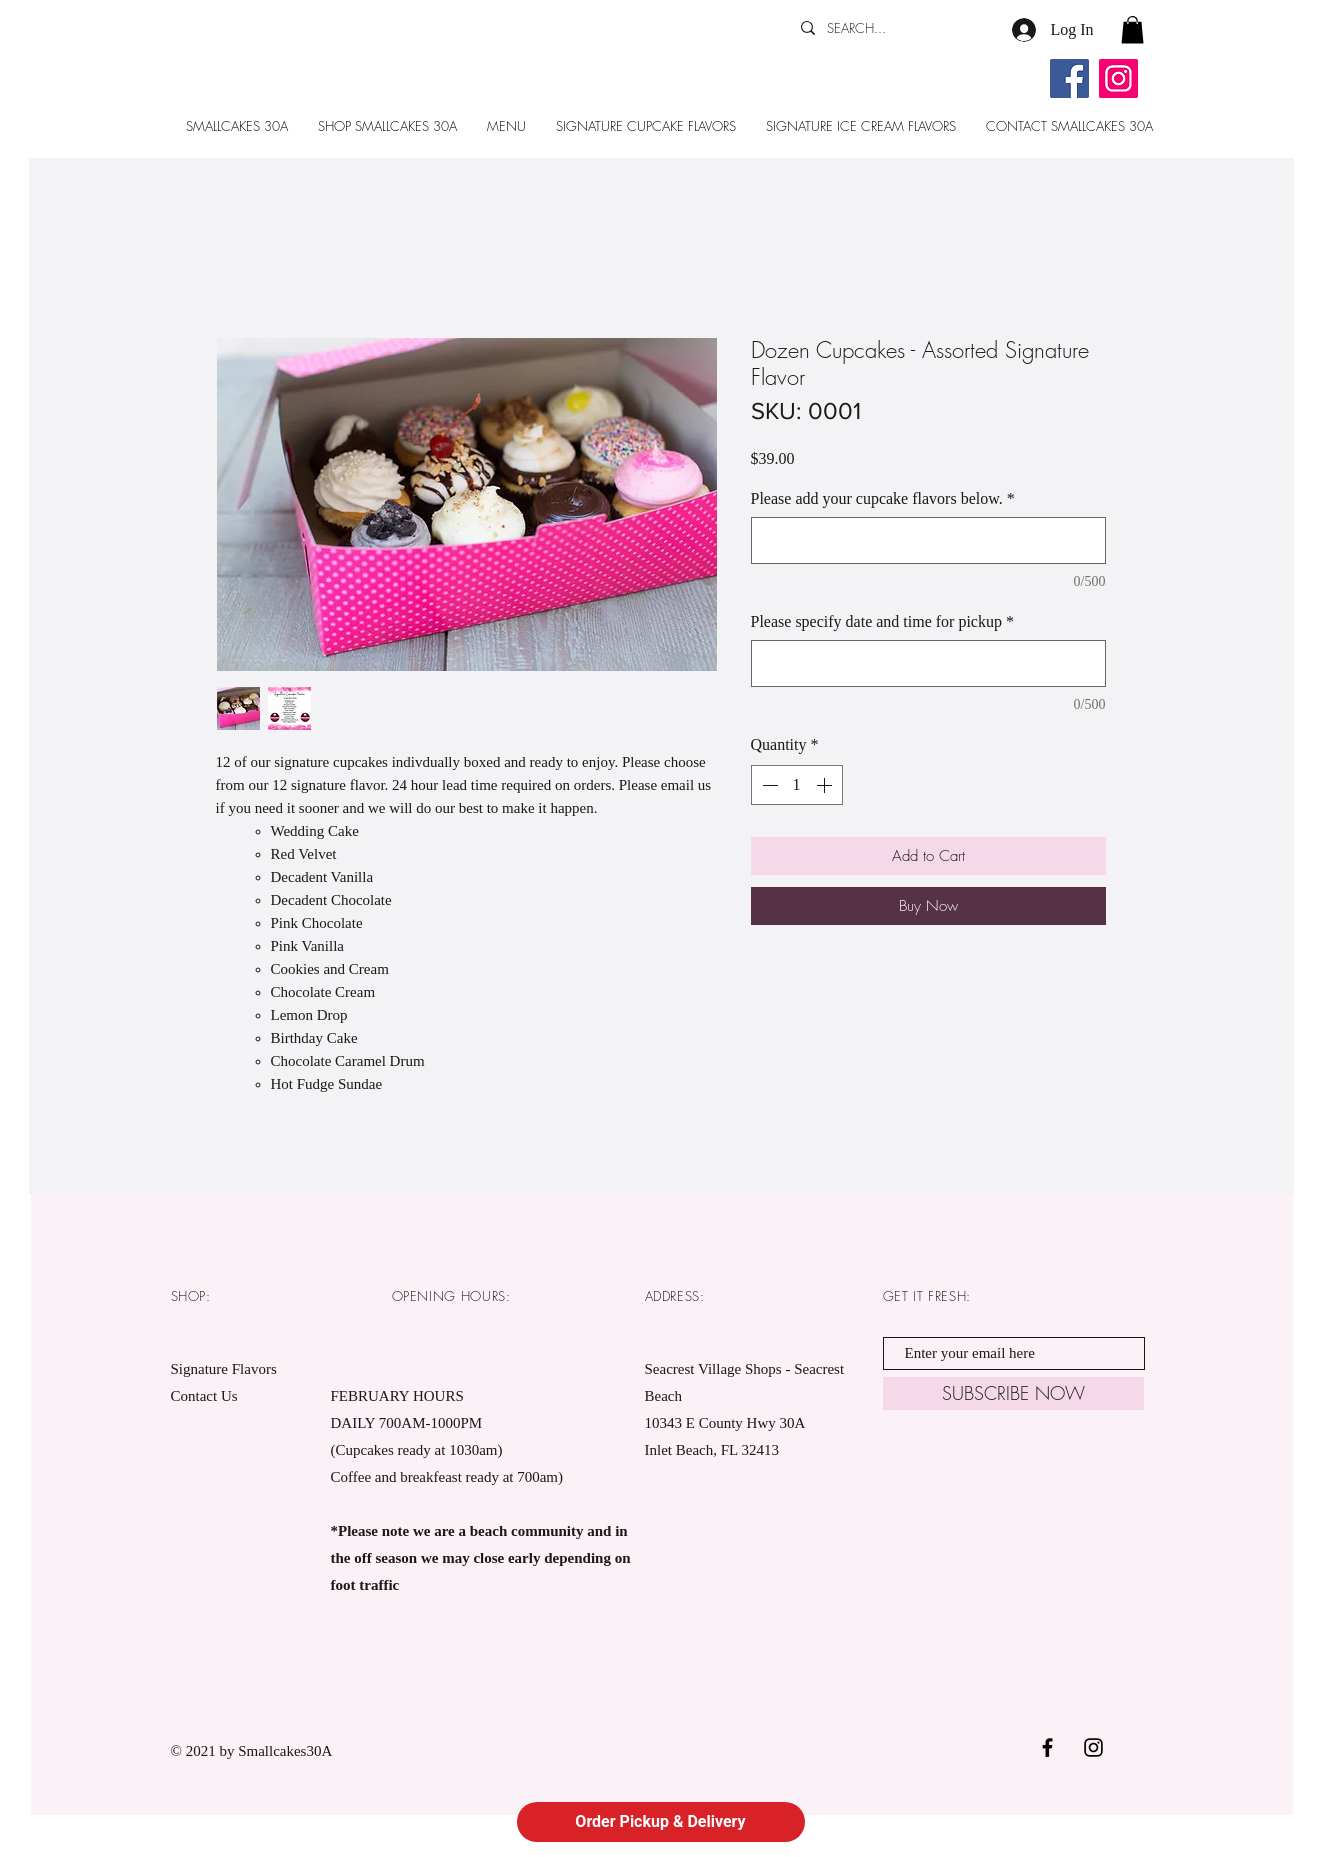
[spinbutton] (797, 785)
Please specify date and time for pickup (882, 621)
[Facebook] (1069, 78)
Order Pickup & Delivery (660, 1821)
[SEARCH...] (884, 28)
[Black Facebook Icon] (1047, 1747)
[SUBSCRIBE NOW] (1013, 1393)
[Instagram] (1118, 78)
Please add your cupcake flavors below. (883, 498)
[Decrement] (768, 785)
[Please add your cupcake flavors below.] (928, 540)
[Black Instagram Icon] (1093, 1747)
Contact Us (204, 1396)
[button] (1132, 29)
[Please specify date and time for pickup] (928, 663)
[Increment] (826, 785)
